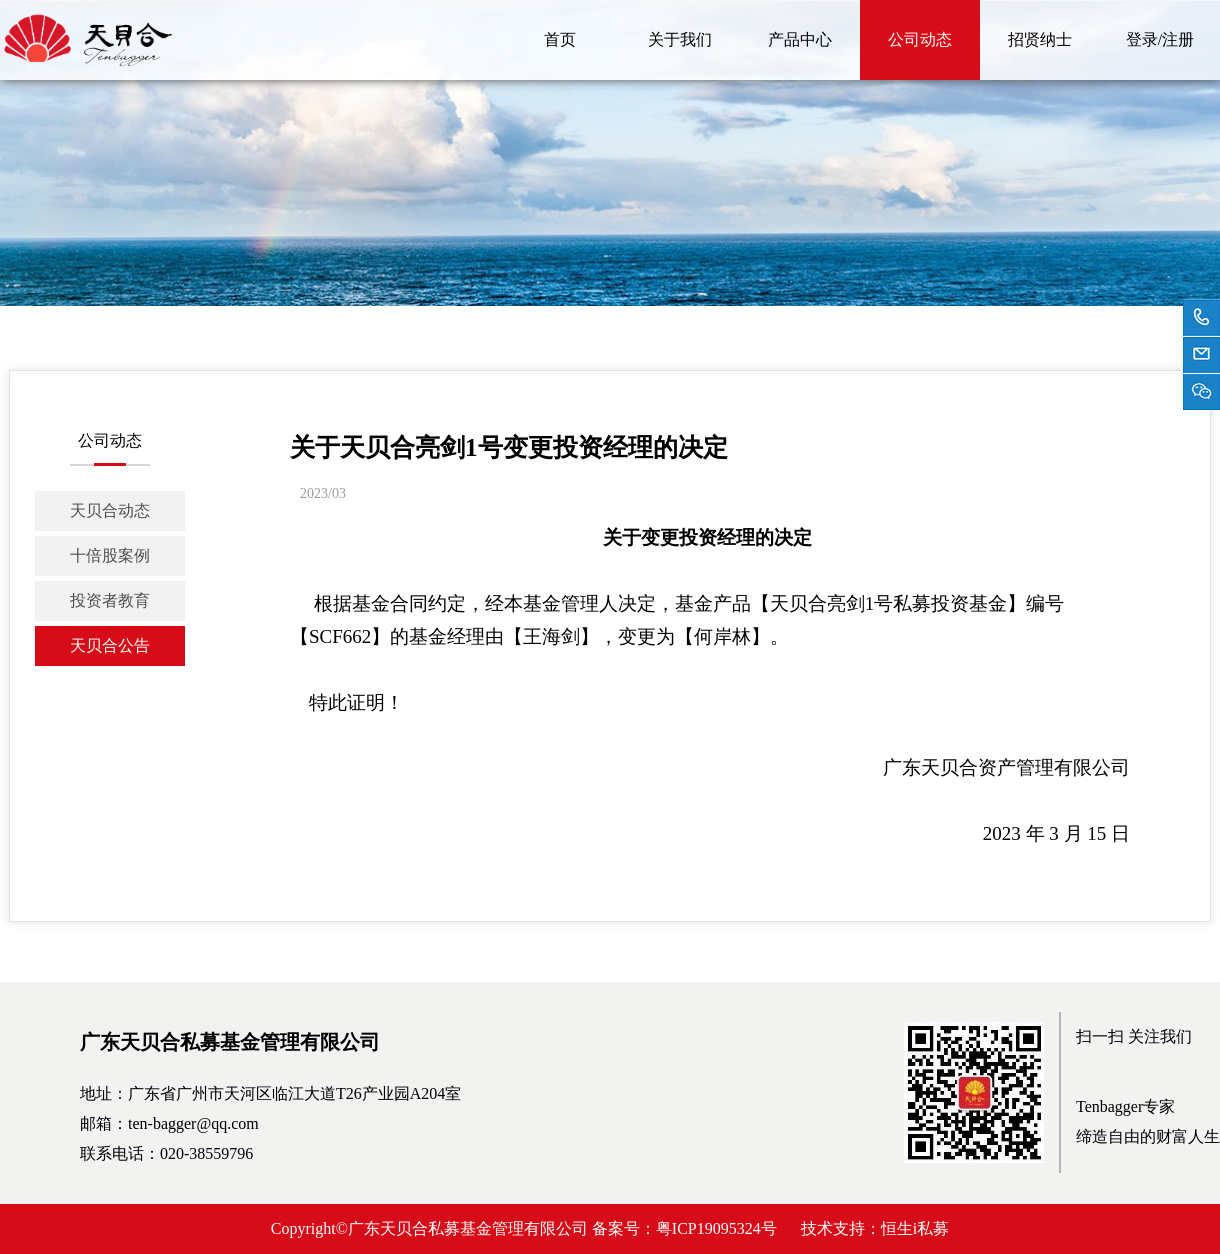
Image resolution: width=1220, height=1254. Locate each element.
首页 (560, 39)
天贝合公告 (110, 645)
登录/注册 (1160, 39)
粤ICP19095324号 (716, 1228)
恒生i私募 (915, 1228)
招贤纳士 (1040, 39)
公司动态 (920, 39)
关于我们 (680, 39)
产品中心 (800, 39)
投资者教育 (110, 600)
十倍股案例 (110, 555)
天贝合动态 (110, 510)
